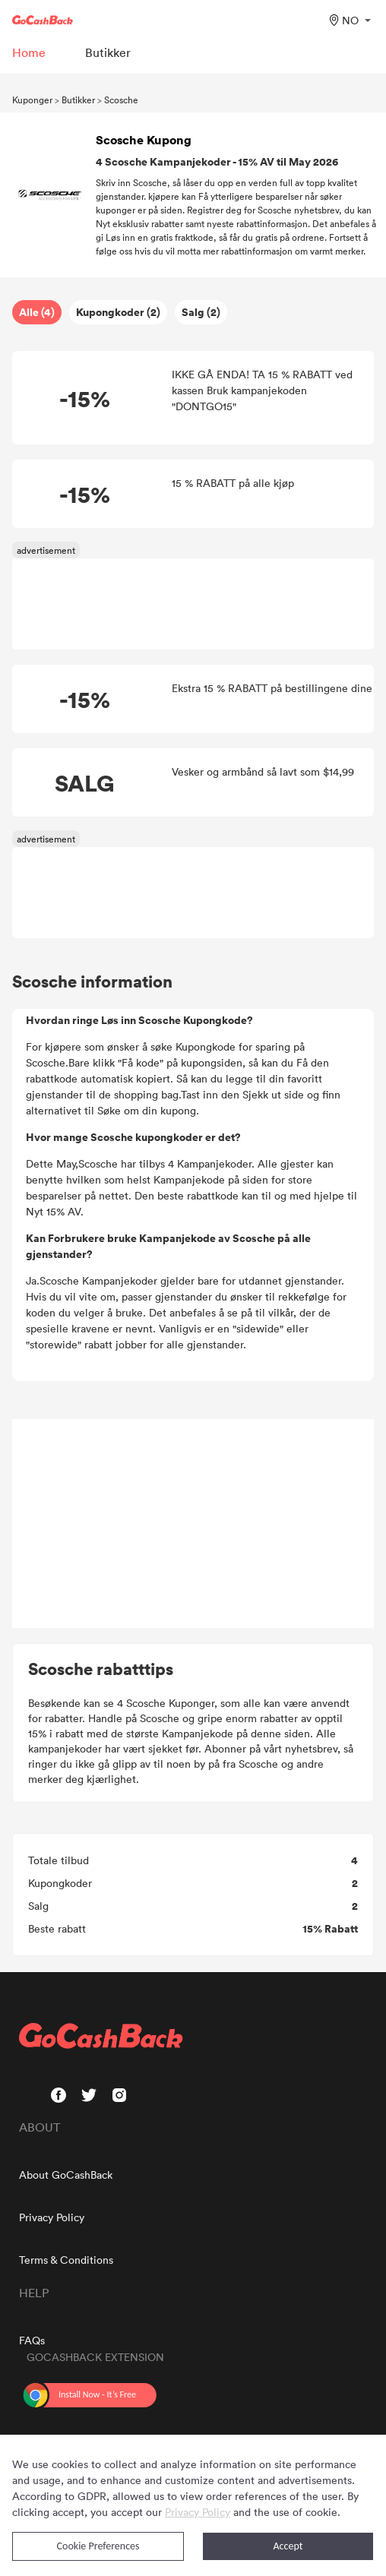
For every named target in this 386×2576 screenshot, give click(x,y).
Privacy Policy (51, 2217)
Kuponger (32, 99)
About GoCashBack (65, 2174)
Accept (288, 2546)
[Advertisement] (193, 1524)
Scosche (121, 99)
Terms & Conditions (66, 2259)
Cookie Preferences (98, 2546)
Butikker (78, 99)
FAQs (32, 2340)
